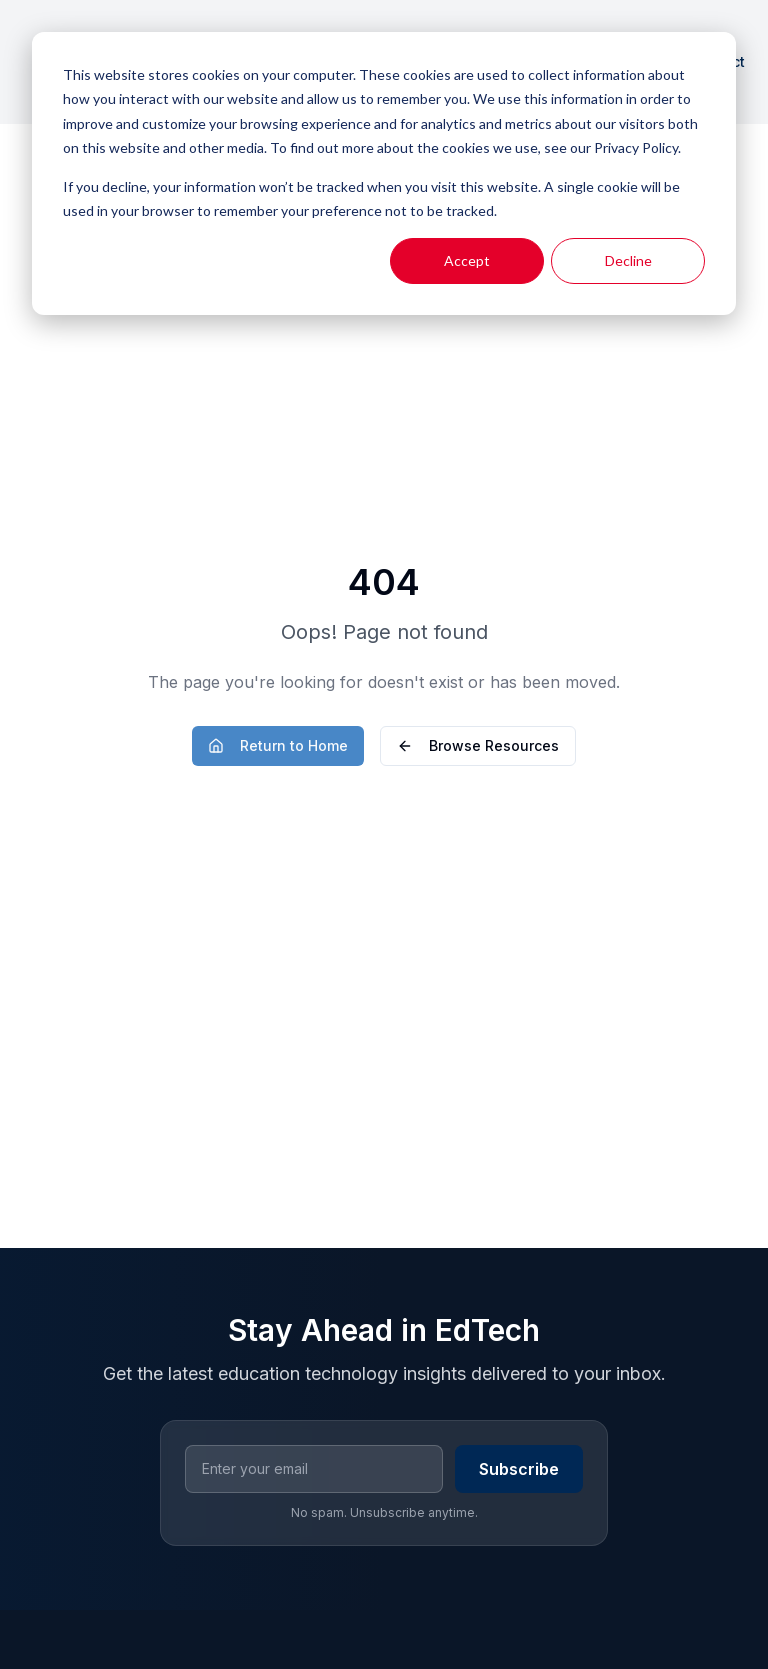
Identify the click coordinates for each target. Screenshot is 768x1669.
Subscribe (519, 1469)
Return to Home (278, 745)
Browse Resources (478, 745)
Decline (628, 260)
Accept (467, 260)
